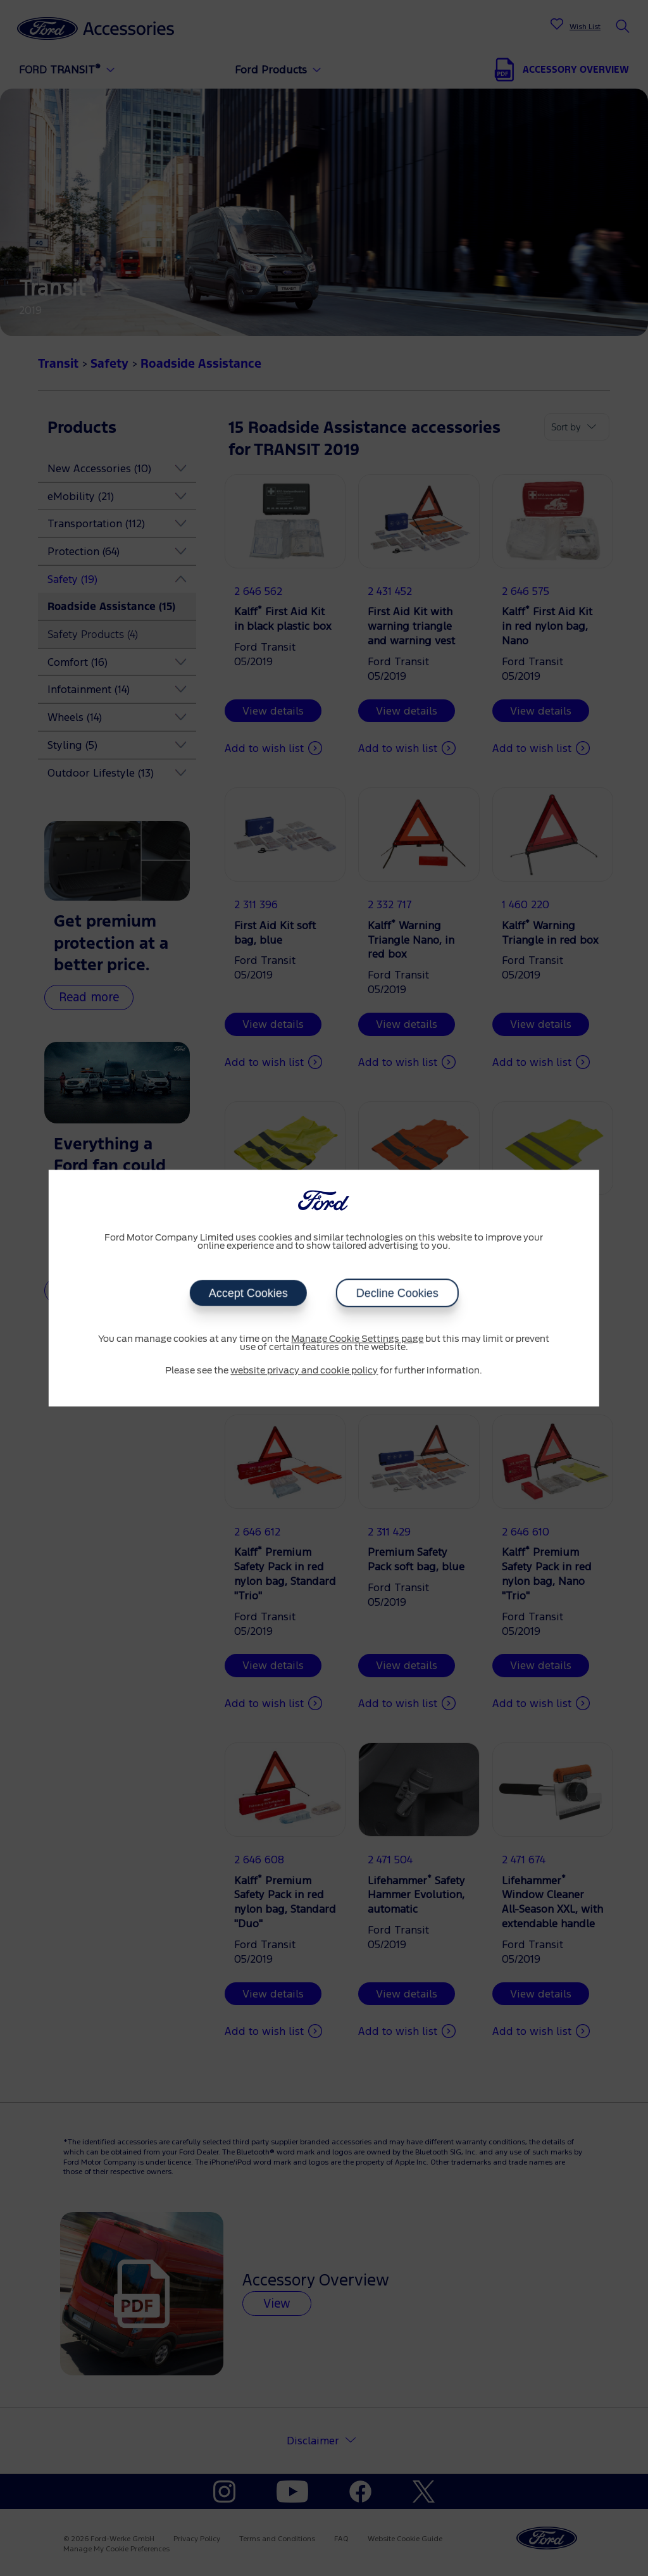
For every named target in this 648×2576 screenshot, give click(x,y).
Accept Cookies (247, 1293)
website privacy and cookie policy (304, 1370)
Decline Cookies (397, 1293)
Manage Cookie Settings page (357, 1339)
